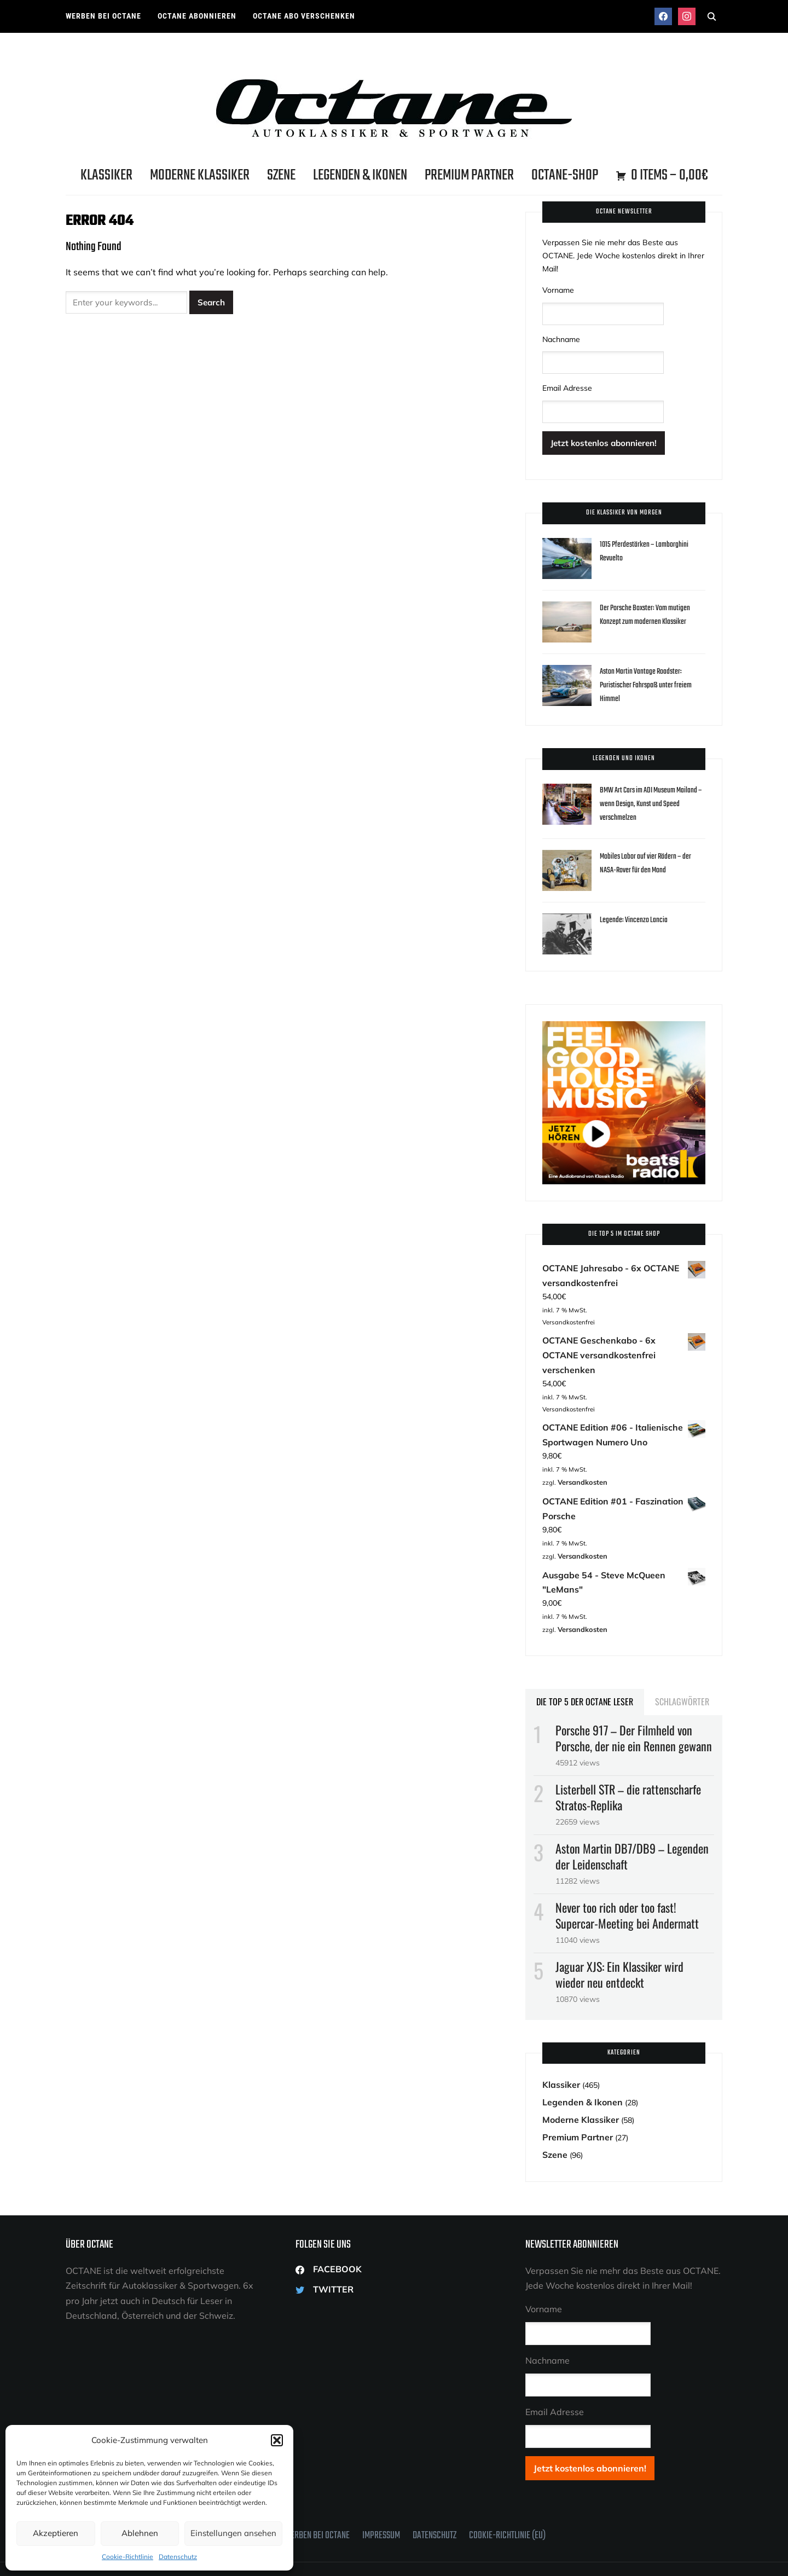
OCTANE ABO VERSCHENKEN (304, 15)
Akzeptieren (55, 2533)
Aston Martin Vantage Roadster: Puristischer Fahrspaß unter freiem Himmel (650, 683)
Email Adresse (567, 387)
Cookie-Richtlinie (127, 2556)
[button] (276, 2440)
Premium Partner (469, 175)
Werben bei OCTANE (103, 15)
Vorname (558, 290)
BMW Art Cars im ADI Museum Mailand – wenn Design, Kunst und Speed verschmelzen (649, 802)
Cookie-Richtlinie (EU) (507, 2489)
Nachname (561, 339)
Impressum (381, 2489)
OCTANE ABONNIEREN (197, 15)
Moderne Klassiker (200, 175)
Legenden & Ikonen (360, 175)
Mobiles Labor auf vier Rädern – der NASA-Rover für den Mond (649, 861)
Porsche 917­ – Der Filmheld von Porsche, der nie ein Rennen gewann (633, 1699)
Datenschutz (178, 2556)
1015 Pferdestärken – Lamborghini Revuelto (647, 549)
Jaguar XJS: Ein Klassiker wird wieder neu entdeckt (619, 1935)
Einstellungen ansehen (233, 2533)
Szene (281, 175)
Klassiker (106, 175)
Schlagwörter (682, 1663)
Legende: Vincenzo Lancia (636, 918)
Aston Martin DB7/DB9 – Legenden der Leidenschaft (632, 1817)
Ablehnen (139, 2533)
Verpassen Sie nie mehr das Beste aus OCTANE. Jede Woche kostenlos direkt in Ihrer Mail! (623, 256)
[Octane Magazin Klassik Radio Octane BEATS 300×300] (623, 1025)
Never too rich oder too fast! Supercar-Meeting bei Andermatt (627, 1876)
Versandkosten (579, 1454)
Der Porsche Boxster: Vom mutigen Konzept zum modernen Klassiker (649, 613)
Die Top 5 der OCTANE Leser (584, 1663)
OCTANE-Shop (564, 175)
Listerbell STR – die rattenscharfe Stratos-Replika (628, 1758)
